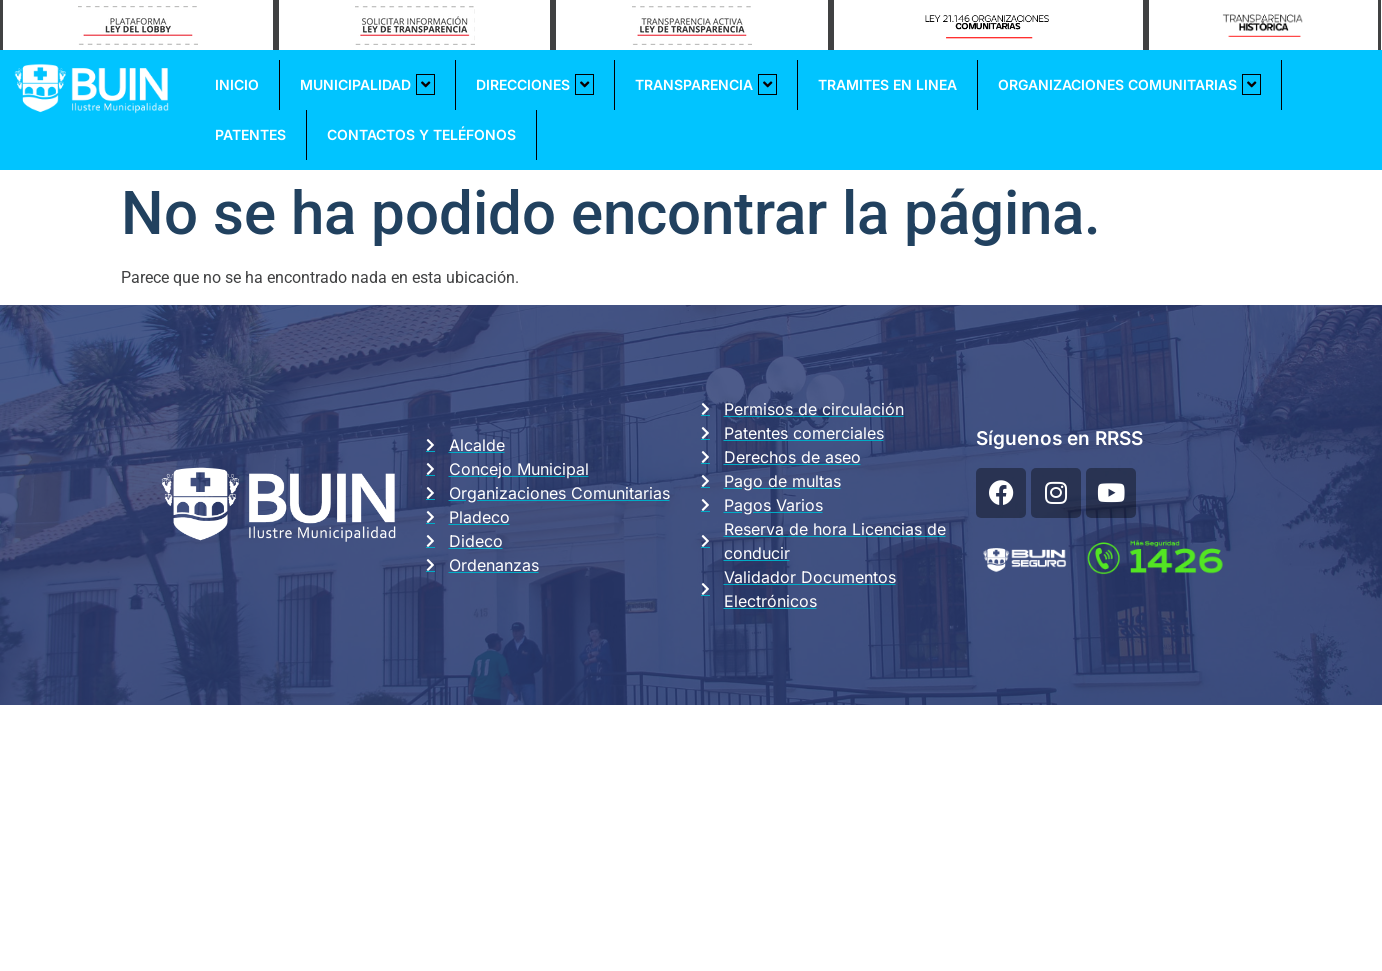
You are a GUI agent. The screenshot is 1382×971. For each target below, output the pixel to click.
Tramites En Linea (887, 84)
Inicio (237, 84)
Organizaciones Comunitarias (1129, 84)
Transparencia (706, 84)
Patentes (250, 134)
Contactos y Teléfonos (421, 134)
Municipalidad (367, 84)
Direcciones (535, 84)
